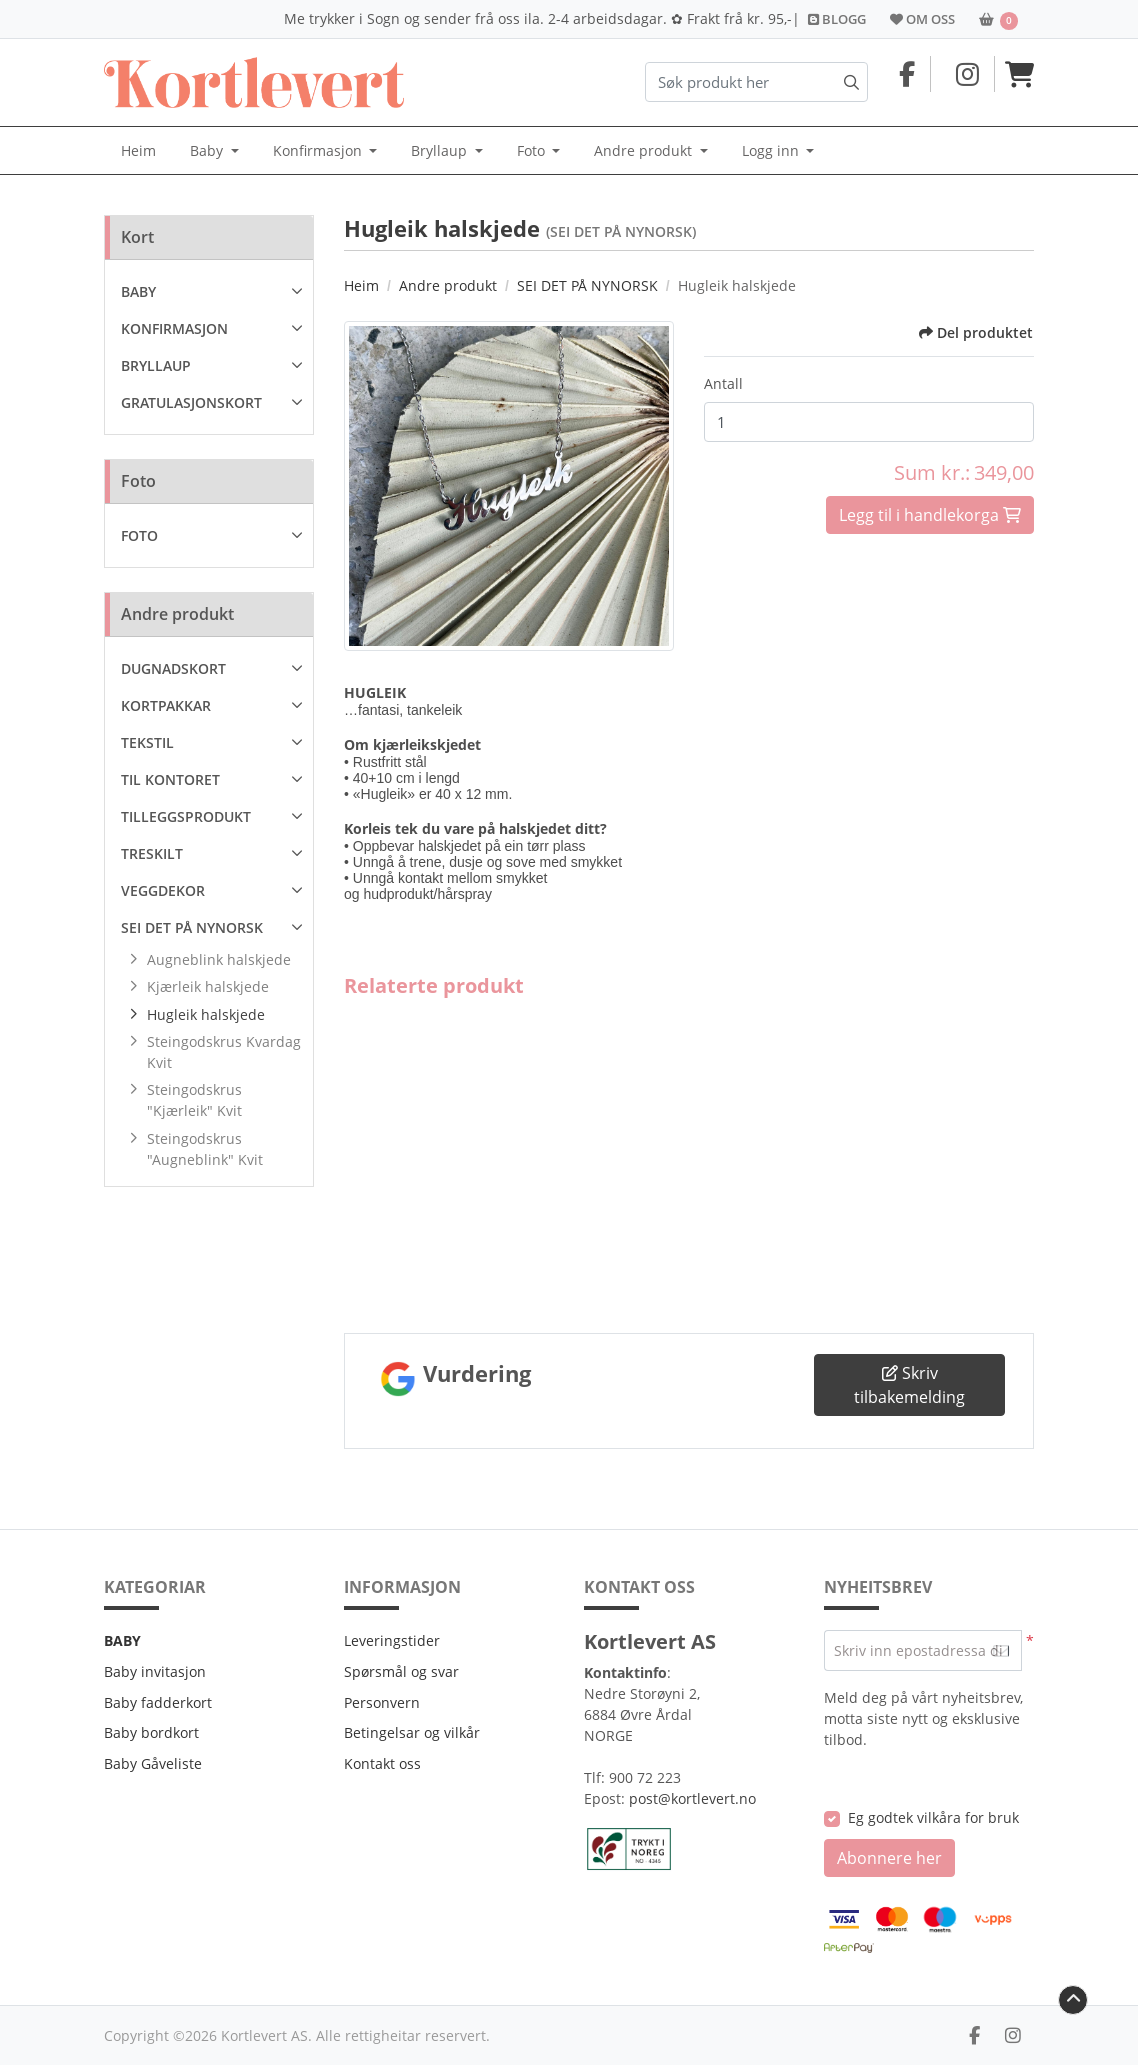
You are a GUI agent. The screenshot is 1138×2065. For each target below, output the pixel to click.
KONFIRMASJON (174, 328)
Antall (723, 383)
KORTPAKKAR (166, 705)
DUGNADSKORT (173, 668)
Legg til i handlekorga (926, 515)
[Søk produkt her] (756, 82)
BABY (138, 291)
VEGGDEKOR (163, 890)
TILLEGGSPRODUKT (186, 816)
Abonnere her (889, 1858)
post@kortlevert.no (692, 1798)
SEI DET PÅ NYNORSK (192, 927)
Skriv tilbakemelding (909, 1385)
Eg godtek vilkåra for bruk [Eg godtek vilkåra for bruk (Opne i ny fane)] (933, 1817)
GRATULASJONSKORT (191, 402)
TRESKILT (152, 853)
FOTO (139, 535)
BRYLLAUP (156, 365)
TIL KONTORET (170, 779)
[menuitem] (138, 151)
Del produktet (976, 332)
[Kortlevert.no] (254, 82)
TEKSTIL (147, 742)
